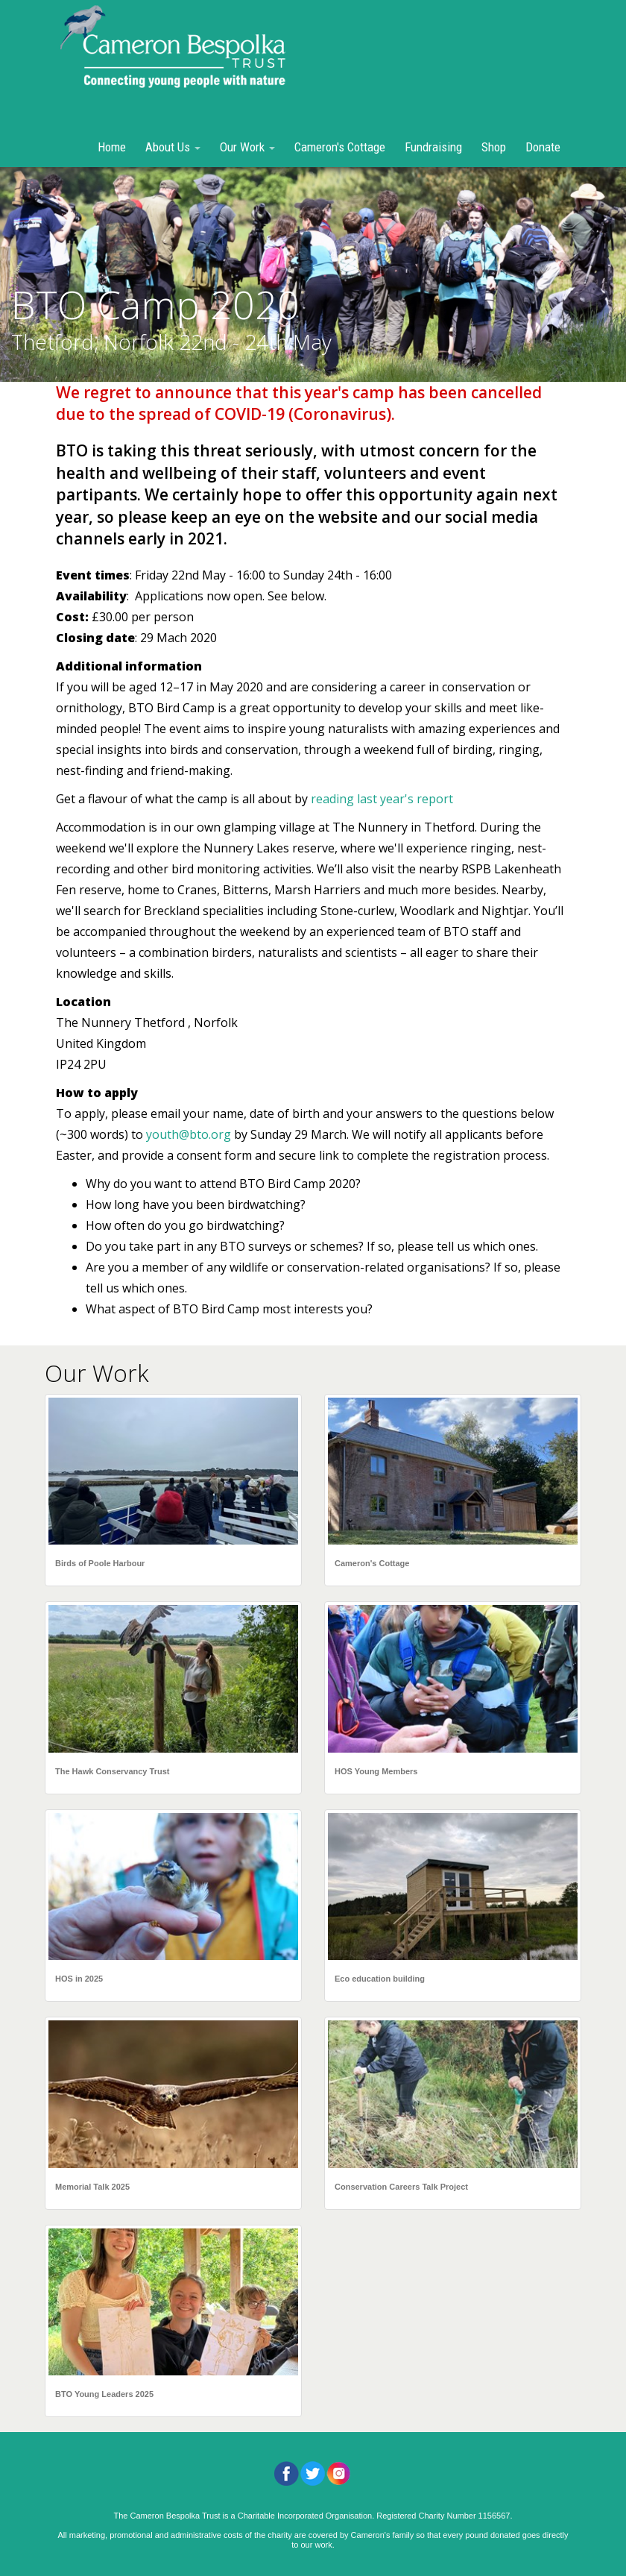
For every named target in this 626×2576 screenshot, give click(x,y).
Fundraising (433, 146)
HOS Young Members (376, 1771)
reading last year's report (382, 799)
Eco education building (380, 1978)
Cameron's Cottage (339, 146)
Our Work (247, 146)
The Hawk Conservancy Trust (112, 1771)
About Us (172, 146)
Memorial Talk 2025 (92, 2186)
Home (112, 146)
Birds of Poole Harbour (100, 1563)
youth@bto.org (188, 1134)
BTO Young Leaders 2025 (104, 2394)
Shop (493, 146)
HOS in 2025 (79, 1978)
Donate (542, 146)
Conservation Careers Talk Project (401, 2186)
